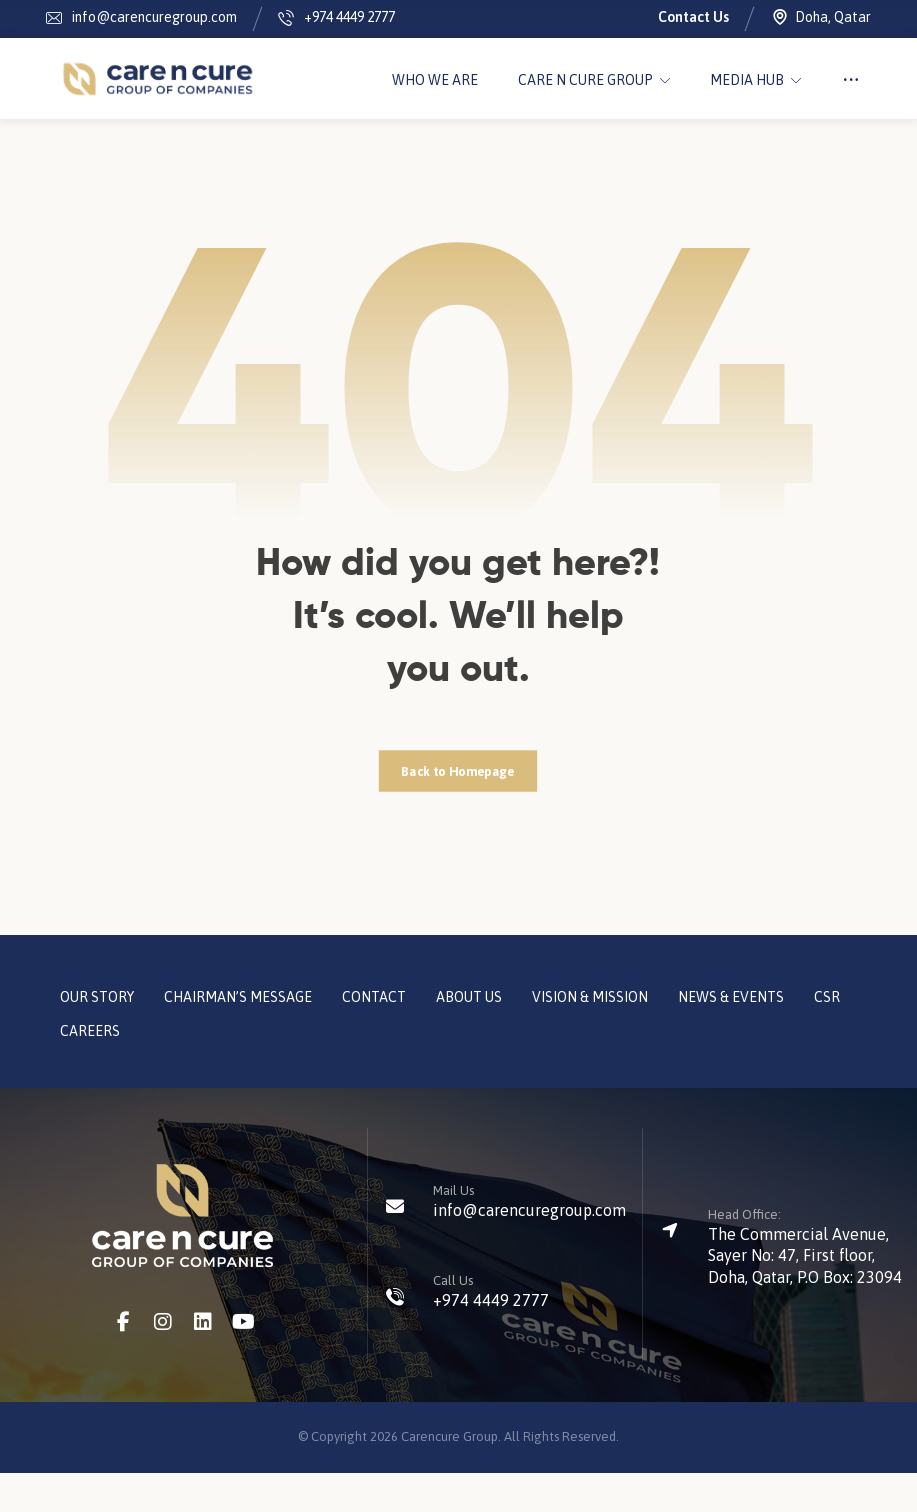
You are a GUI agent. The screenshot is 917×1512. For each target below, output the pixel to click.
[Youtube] (243, 1361)
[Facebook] (123, 1361)
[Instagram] (163, 1361)
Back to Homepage (458, 809)
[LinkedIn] (203, 1361)
